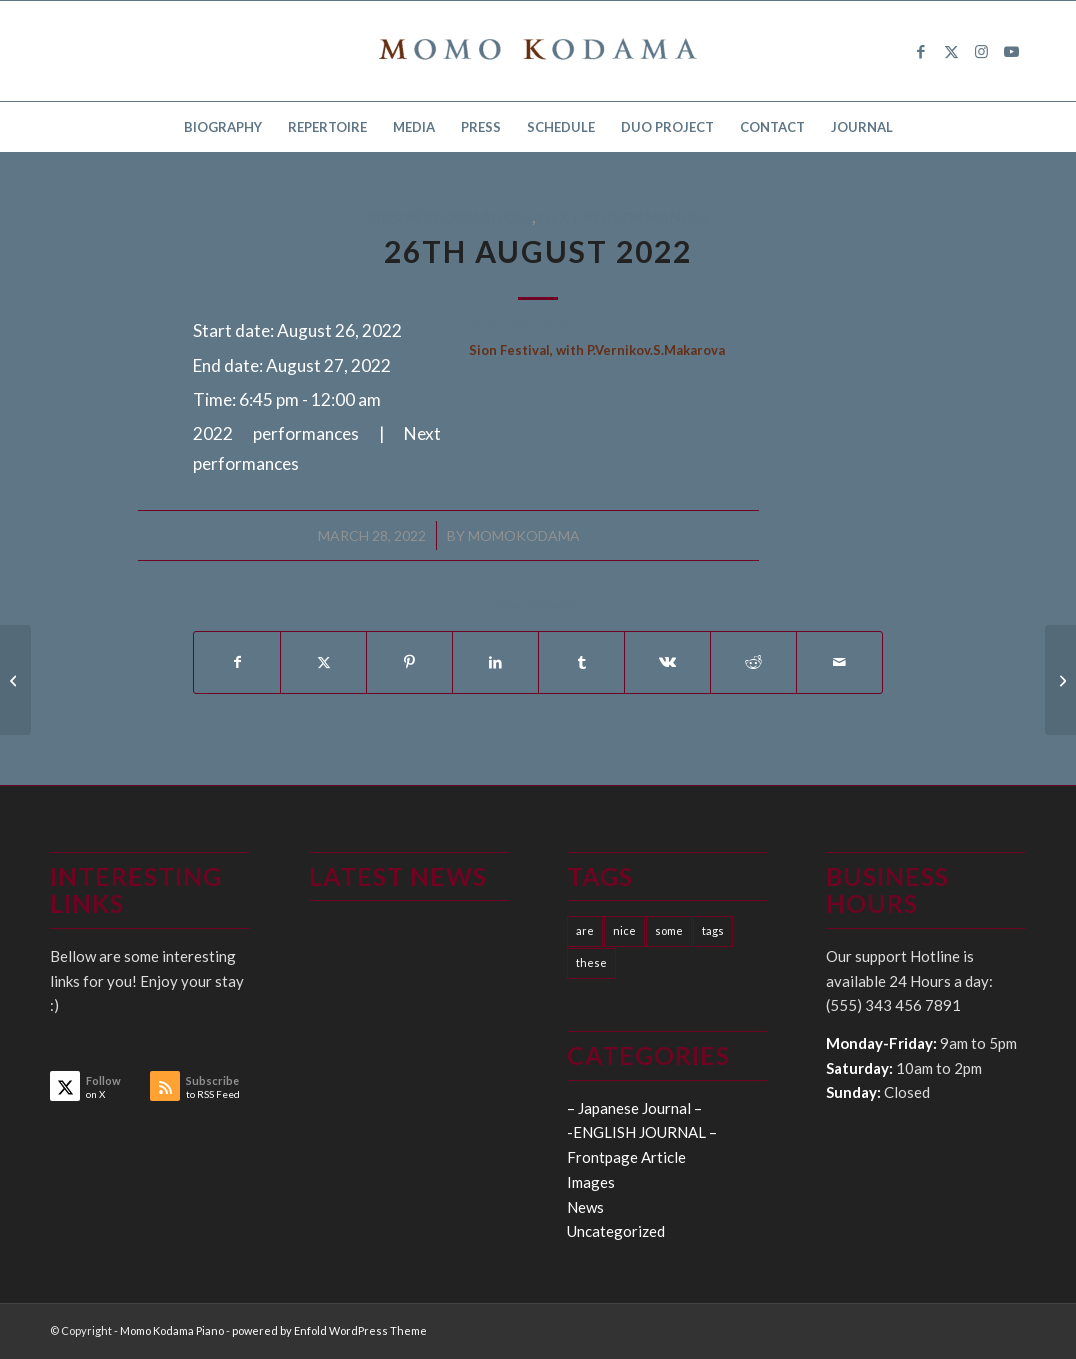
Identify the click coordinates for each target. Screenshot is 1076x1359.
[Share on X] (323, 662)
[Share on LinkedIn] (495, 662)
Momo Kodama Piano (172, 1330)
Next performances (624, 217)
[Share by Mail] (839, 662)
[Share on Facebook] (237, 662)
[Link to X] (951, 51)
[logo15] (538, 51)
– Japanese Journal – (634, 1108)
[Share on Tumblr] (581, 662)
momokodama (524, 535)
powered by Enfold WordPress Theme (329, 1330)
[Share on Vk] (667, 662)
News (585, 1207)
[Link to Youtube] (1011, 51)
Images (591, 1182)
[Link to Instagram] (981, 51)
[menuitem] (223, 127)
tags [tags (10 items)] (713, 930)
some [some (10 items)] (669, 930)
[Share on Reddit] (753, 662)
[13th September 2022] (1060, 680)
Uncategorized (616, 1231)
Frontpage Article (626, 1157)
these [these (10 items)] (591, 962)
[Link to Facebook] (921, 51)
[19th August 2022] (15, 680)
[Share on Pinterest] (409, 662)
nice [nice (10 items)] (624, 930)
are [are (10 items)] (585, 930)
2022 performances (449, 217)
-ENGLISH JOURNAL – (642, 1132)
